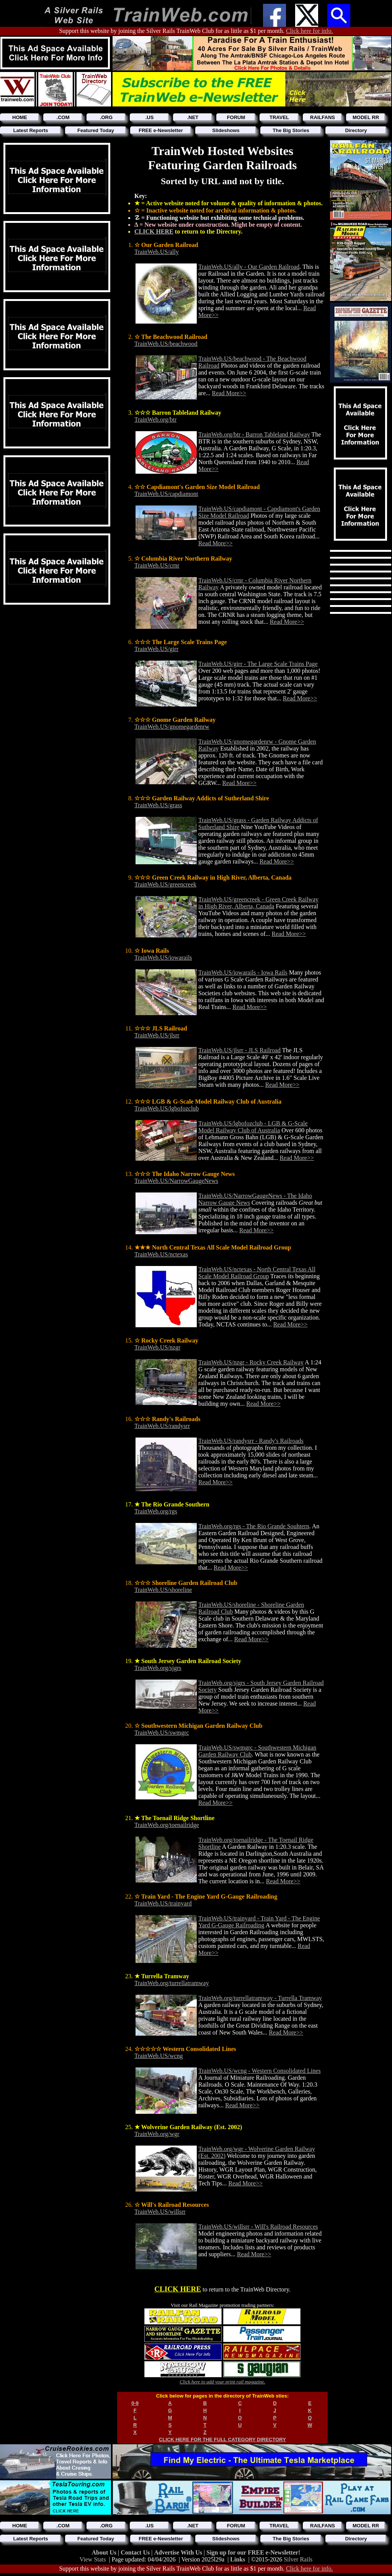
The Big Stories (291, 130)
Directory (356, 130)
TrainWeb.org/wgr (156, 2134)
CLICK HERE (153, 231)
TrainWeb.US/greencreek (165, 884)
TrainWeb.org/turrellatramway (171, 1983)
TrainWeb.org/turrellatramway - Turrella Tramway (260, 1998)
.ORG (106, 117)
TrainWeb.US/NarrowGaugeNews (176, 1181)
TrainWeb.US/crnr (157, 565)
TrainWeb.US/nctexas (161, 1254)
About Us (105, 2552)
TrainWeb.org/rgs (155, 1511)
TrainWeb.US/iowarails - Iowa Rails (242, 972)
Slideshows (226, 130)
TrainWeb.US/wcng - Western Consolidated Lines (259, 2070)
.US (149, 117)
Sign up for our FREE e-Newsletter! (253, 2552)
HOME (19, 117)
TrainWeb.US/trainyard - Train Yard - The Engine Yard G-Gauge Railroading (259, 1921)
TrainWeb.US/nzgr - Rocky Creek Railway (251, 1362)
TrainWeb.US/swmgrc (161, 1732)
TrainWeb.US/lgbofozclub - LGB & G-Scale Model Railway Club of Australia (253, 1126)
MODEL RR (366, 117)
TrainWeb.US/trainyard (163, 1903)
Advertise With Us (179, 2552)
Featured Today (95, 130)
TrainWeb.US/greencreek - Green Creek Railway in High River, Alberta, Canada (258, 902)
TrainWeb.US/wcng (158, 2056)
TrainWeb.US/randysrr (162, 1426)
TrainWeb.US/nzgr (157, 1347)
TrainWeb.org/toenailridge (166, 1825)
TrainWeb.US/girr (156, 649)
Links (237, 2559)
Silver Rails (298, 2559)
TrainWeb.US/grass (158, 805)
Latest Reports (30, 130)
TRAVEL (279, 117)
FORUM (236, 117)
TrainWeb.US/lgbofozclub (166, 1108)
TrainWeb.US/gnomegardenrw (171, 726)
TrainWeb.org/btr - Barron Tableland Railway (254, 434)
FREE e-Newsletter (161, 130)
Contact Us (136, 2552)
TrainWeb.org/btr (155, 419)
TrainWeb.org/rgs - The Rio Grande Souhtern (253, 1526)
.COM (63, 117)
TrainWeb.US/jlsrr (157, 1035)
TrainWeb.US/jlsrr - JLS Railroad (239, 1050)
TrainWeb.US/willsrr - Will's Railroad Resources (258, 2226)
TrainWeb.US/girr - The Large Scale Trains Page (258, 664)
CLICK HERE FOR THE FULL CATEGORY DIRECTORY (222, 2439)
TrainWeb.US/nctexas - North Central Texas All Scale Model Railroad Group (256, 1272)
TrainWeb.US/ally (156, 252)
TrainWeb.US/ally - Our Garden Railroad (248, 266)
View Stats (93, 2559)
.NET (193, 117)
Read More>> (229, 393)
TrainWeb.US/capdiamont (166, 494)
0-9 (135, 2403)
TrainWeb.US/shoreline (163, 1589)
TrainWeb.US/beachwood (166, 343)
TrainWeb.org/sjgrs (157, 1668)
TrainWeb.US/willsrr (160, 2211)
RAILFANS (322, 117)
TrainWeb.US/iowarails (163, 957)
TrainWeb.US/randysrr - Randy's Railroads (251, 1441)
